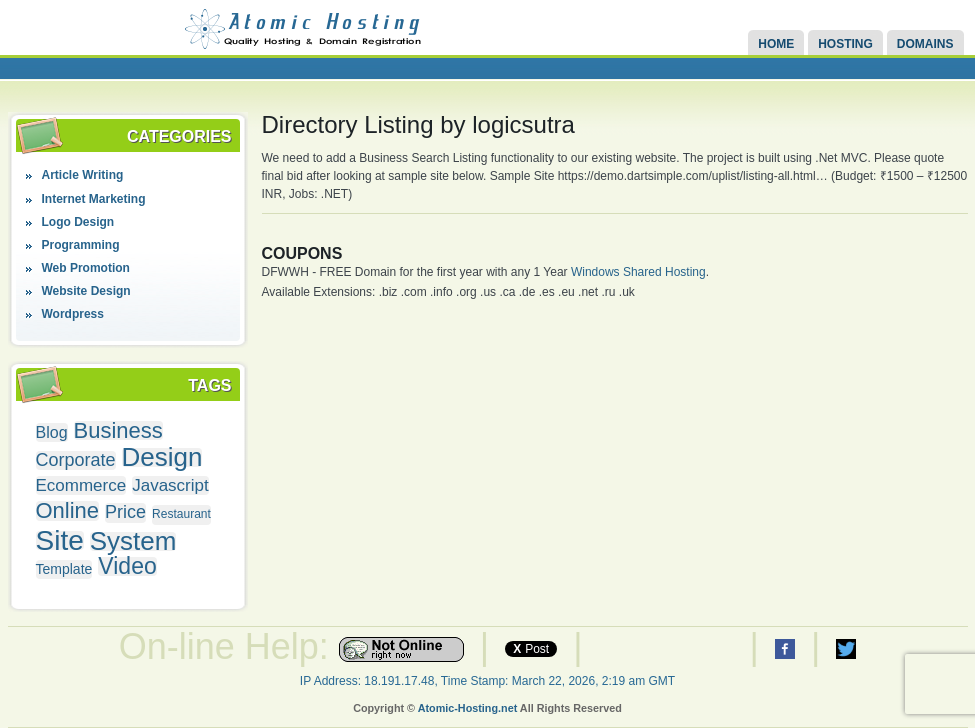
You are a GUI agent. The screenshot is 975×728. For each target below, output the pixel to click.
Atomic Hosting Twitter (846, 649)
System (133, 541)
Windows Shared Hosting (638, 272)
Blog (52, 432)
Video (127, 566)
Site (60, 540)
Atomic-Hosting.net (468, 708)
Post (531, 649)
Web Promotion (86, 268)
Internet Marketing (94, 199)
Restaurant (181, 514)
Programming (81, 245)
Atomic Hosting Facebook (785, 649)
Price (125, 512)
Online (68, 510)
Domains (925, 44)
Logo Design (78, 222)
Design (162, 457)
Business (118, 430)
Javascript (170, 485)
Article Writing (83, 175)
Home (776, 44)
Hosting (845, 44)
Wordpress (73, 314)
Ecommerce (81, 485)
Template (64, 569)
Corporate (76, 460)
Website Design (86, 291)
